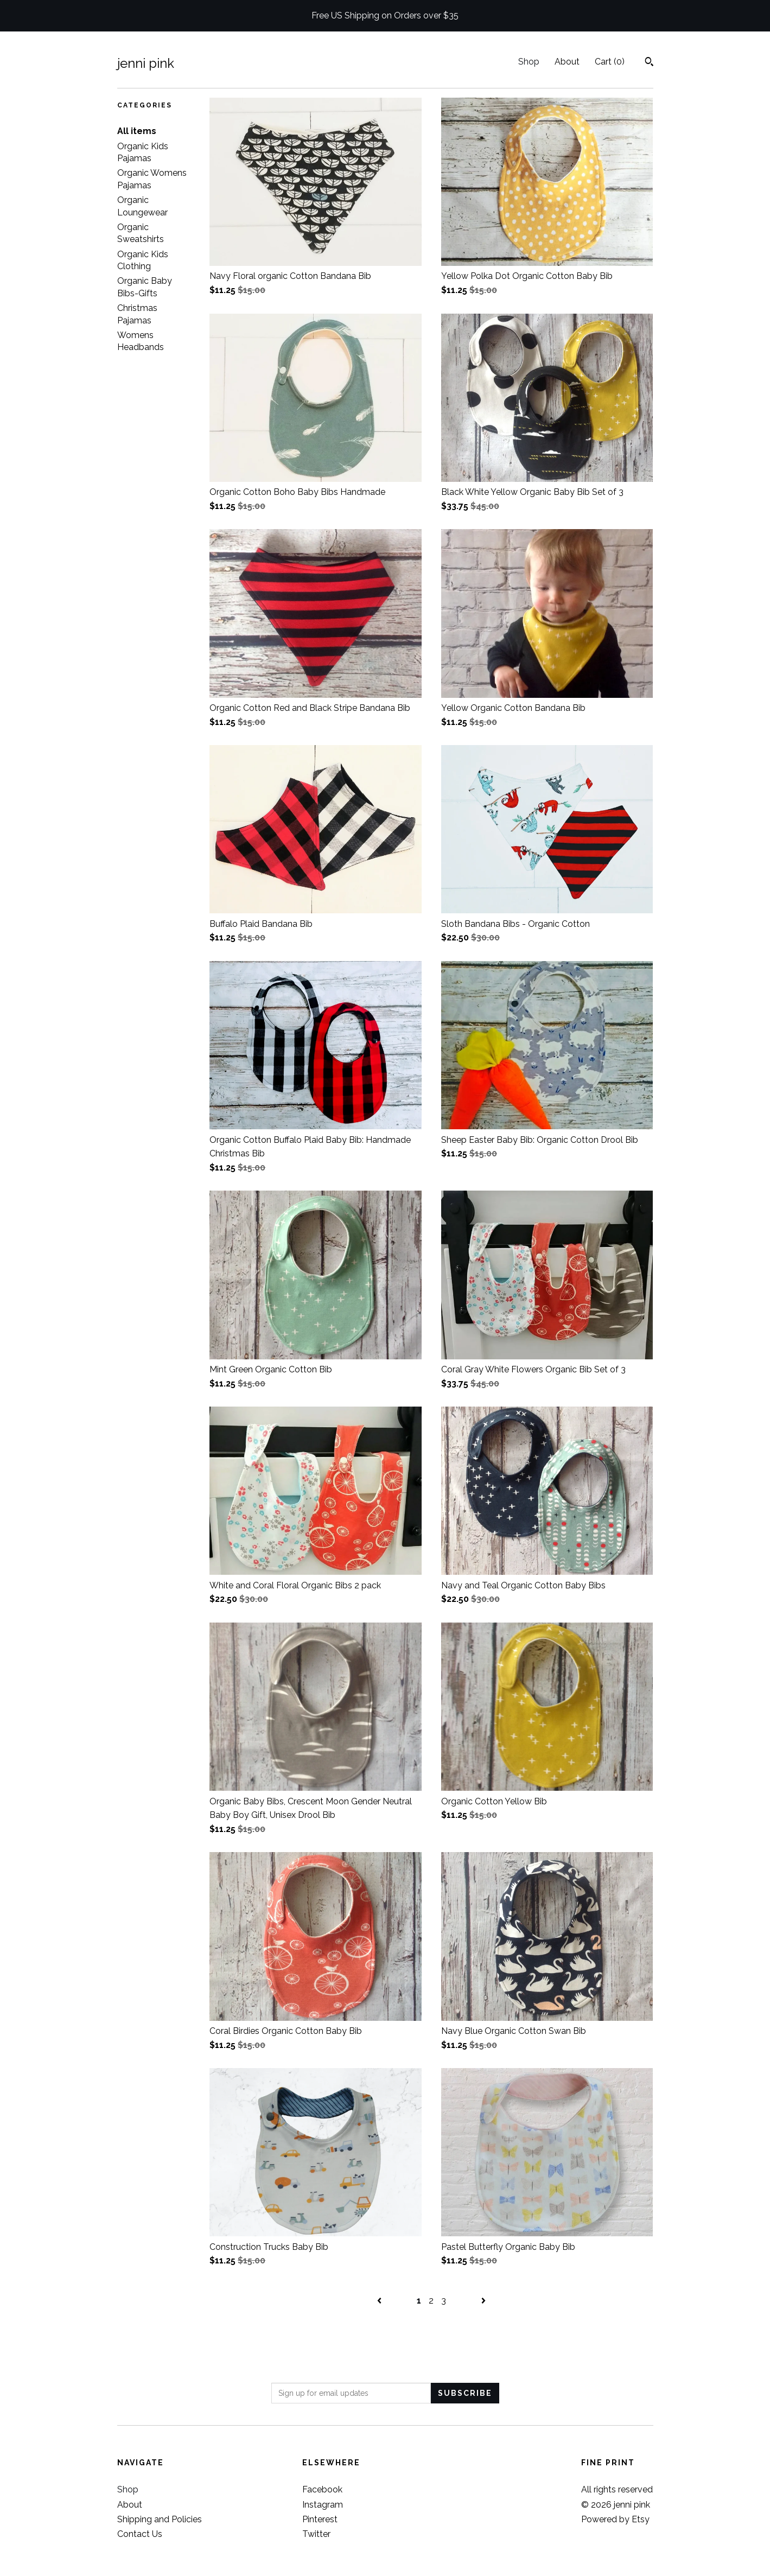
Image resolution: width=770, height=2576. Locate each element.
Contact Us (139, 2534)
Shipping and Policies (159, 2519)
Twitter (316, 2534)
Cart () (610, 61)
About (567, 61)
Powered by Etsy (615, 2519)
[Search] (649, 63)
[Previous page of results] (380, 2300)
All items (136, 131)
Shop (528, 61)
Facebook (322, 2489)
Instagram (322, 2504)
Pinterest (320, 2519)
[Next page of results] (483, 2300)
